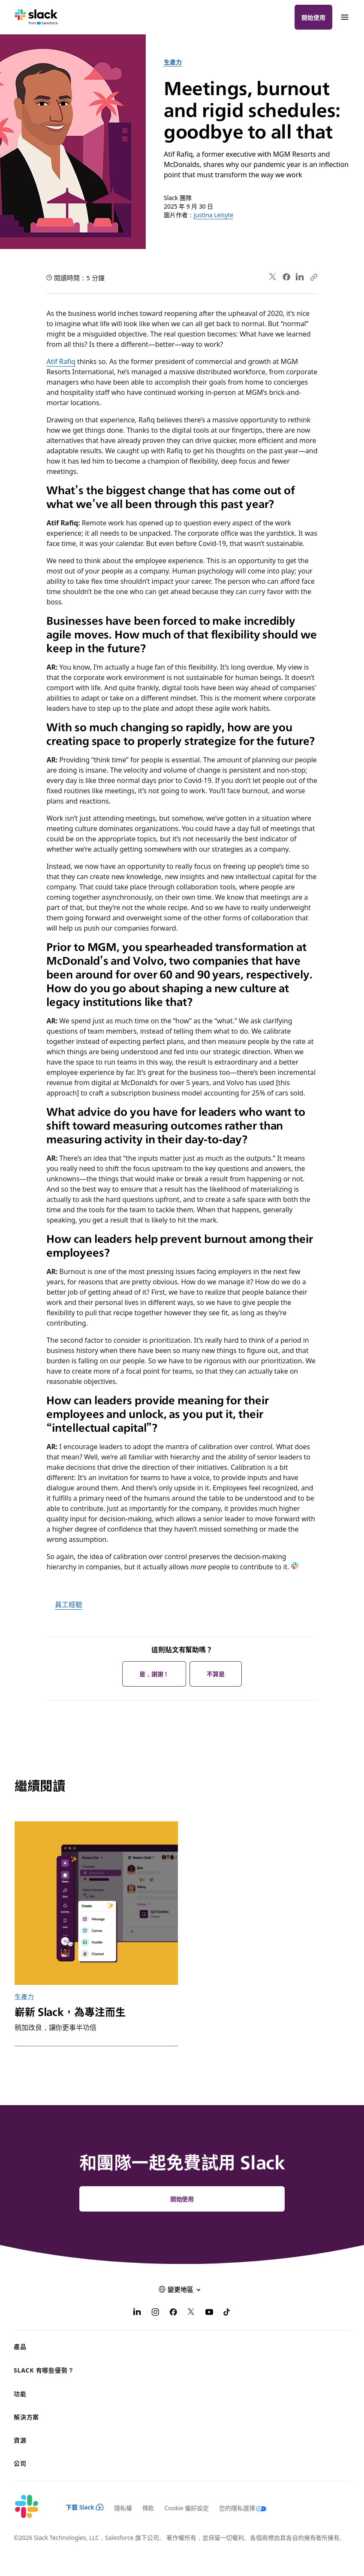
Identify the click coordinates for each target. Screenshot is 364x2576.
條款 (148, 2507)
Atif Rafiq (60, 361)
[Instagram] (155, 2313)
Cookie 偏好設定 (186, 2507)
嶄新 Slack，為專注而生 (70, 2011)
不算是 (216, 1673)
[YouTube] (209, 2313)
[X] (191, 2313)
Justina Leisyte (214, 214)
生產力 (173, 62)
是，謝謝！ (154, 1673)
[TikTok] (227, 2313)
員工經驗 (68, 1604)
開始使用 (313, 17)
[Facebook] (173, 2313)
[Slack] (36, 17)
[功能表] (344, 17)
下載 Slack (85, 2507)
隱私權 (123, 2507)
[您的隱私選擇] (238, 2507)
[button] (182, 2289)
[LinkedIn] (137, 2313)
